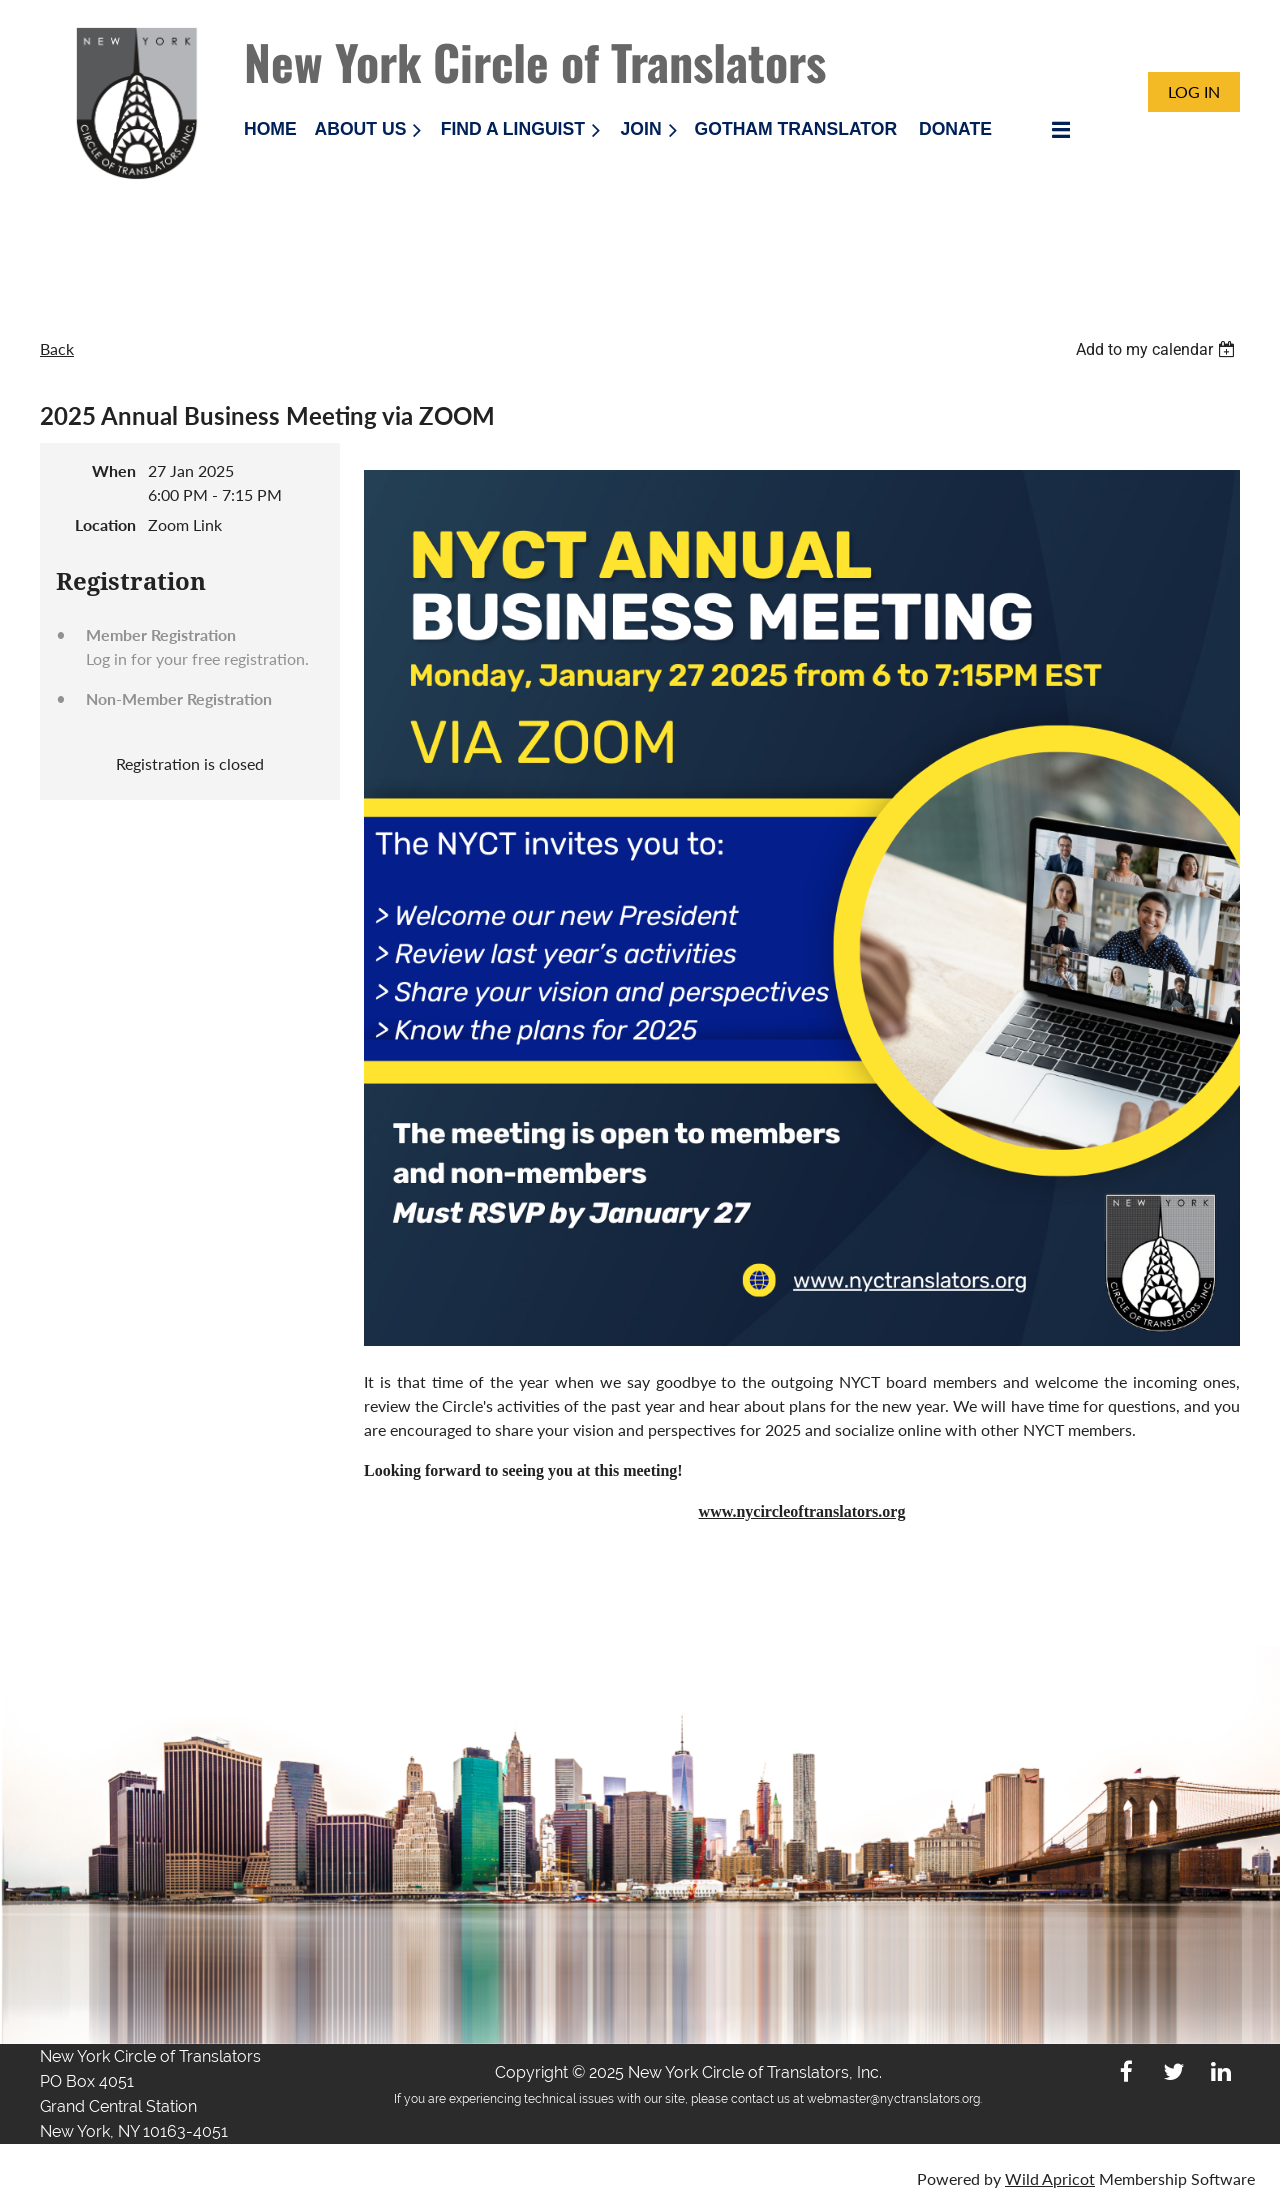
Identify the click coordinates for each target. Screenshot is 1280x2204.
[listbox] (1158, 349)
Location (105, 524)
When (114, 470)
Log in (1194, 91)
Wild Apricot (1050, 2178)
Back (57, 348)
